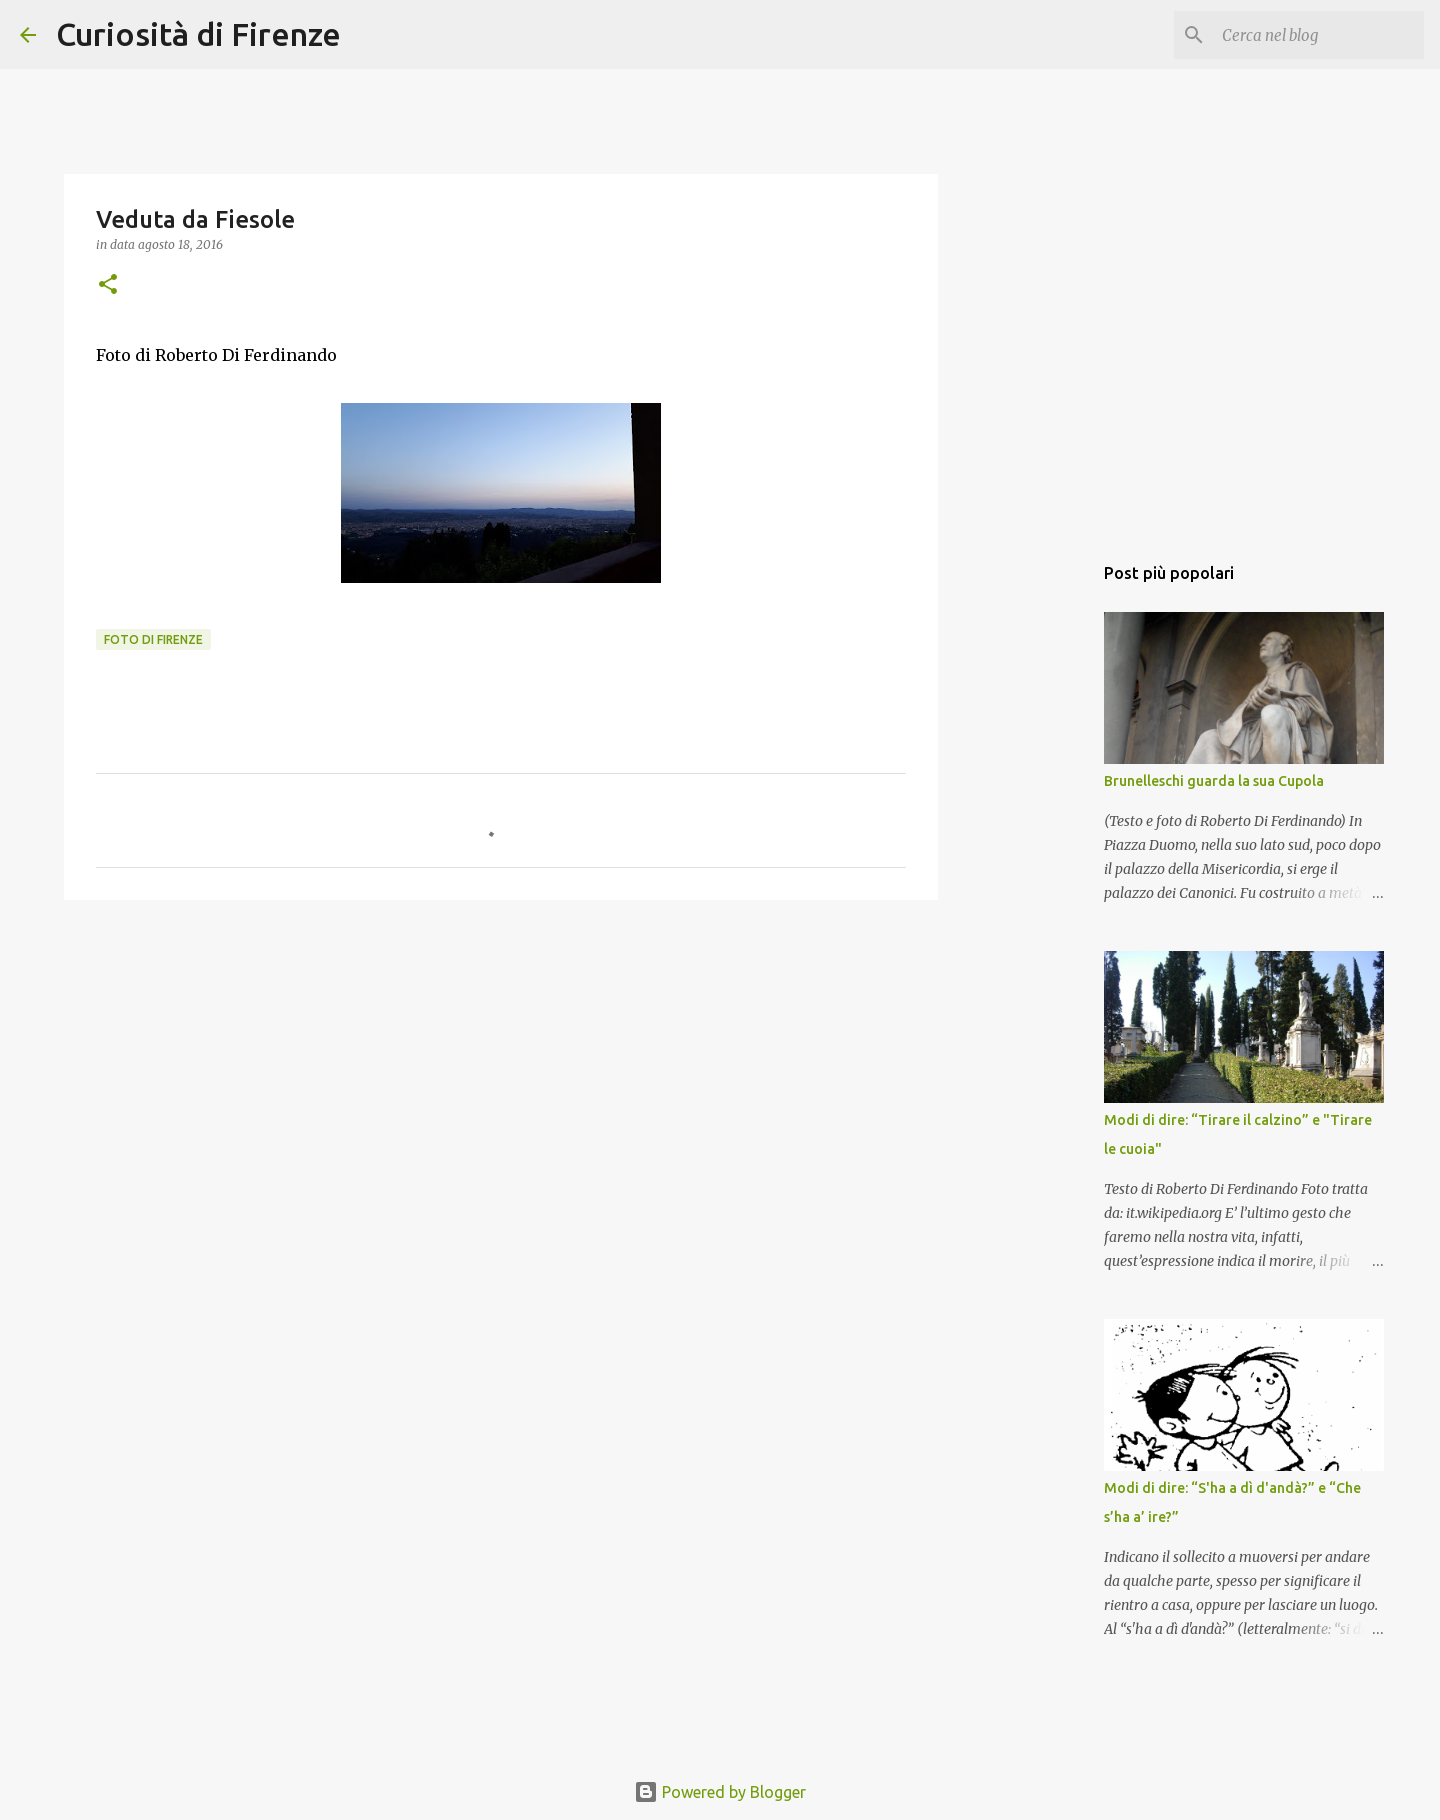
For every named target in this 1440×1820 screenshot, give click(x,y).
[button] (108, 285)
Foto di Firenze (153, 639)
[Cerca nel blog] (1319, 35)
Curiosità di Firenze (198, 34)
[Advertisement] (501, 1070)
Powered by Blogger (720, 1792)
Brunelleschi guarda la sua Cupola (1214, 781)
